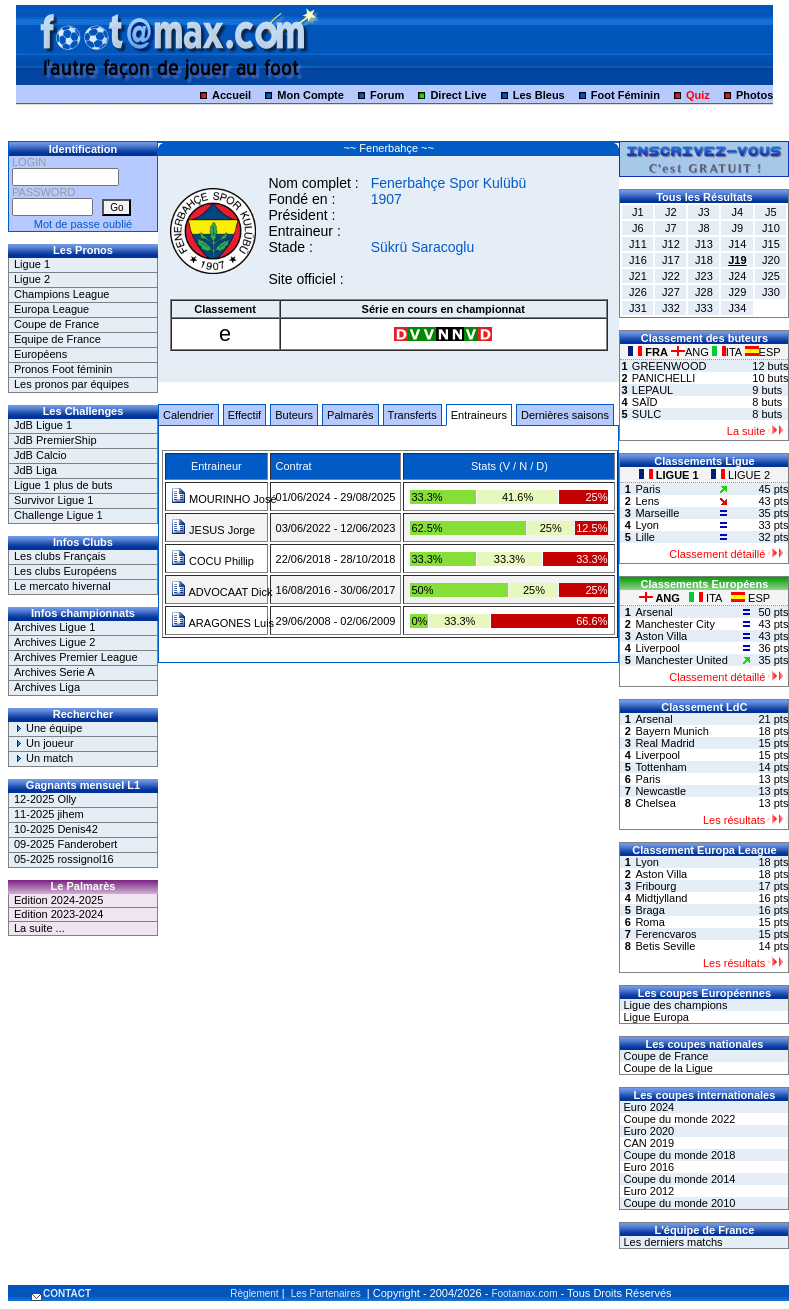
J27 (671, 292)
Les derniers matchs (671, 1242)
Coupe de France (56, 324)
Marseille (657, 513)
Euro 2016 (647, 1167)
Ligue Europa (654, 1017)
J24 (738, 276)
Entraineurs (479, 415)
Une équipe (48, 728)
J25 (771, 276)
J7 (671, 228)
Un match (43, 758)
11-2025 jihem (49, 814)
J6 (638, 228)
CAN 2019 (647, 1143)
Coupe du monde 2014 (677, 1179)
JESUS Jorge (213, 530)
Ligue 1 (32, 264)
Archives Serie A (54, 672)
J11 (638, 244)
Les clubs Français (60, 556)
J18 (704, 260)
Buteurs (294, 415)
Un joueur (44, 743)
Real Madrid (664, 743)
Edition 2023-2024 (58, 914)
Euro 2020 (647, 1131)
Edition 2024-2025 (58, 900)
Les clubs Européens (65, 571)
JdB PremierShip (55, 440)
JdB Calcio (40, 455)
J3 (704, 212)
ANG (691, 352)
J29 (738, 292)
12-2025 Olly (45, 799)
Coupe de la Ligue (666, 1068)
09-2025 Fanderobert (65, 844)
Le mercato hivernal (62, 586)
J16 (638, 260)
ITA (728, 352)
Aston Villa (661, 636)
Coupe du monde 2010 (677, 1203)
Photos (754, 95)
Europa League (51, 309)
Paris (647, 489)
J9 (738, 228)
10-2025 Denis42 (56, 829)
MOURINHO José (223, 499)
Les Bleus (539, 95)
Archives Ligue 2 (54, 642)
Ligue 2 (32, 279)
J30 (771, 292)
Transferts (412, 415)
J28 (704, 292)
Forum (387, 95)
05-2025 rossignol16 (64, 859)
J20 (771, 260)
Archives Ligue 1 (54, 627)
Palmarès (350, 415)
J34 (738, 308)
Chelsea (655, 803)
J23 (704, 276)
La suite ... (39, 928)
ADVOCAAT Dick (221, 592)
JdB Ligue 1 (43, 425)
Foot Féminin (625, 95)
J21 (638, 276)
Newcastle (660, 791)
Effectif (244, 415)
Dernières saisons (565, 415)
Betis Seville (665, 946)
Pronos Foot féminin (63, 369)
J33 (704, 308)
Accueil (231, 95)
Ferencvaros (665, 934)
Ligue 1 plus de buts (63, 485)
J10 (771, 228)
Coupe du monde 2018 (677, 1155)
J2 (671, 212)
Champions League (61, 294)
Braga (649, 910)
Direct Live (458, 95)
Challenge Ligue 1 (58, 515)
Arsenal (653, 612)
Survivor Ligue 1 (54, 500)
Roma (649, 922)
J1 (638, 212)
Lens (647, 501)
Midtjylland (661, 898)
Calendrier (188, 415)
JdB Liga (35, 470)
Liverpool (657, 648)
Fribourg (655, 886)
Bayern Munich (671, 731)
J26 (638, 292)
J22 (671, 276)
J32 (671, 308)
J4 (738, 212)
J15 (771, 244)
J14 (738, 244)
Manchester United (681, 660)
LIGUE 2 (740, 475)
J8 (704, 228)
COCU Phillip (212, 561)
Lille (645, 537)
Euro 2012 (647, 1191)
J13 (704, 244)
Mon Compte (310, 95)
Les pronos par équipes (71, 384)
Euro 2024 (647, 1107)
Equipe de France (57, 339)
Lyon (646, 525)
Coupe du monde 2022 (677, 1119)
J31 (638, 308)
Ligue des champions (673, 1005)
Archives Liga (47, 687)
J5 (771, 212)
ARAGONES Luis (222, 623)
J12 (671, 244)
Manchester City (674, 624)
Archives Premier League (76, 657)
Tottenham (660, 767)
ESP (763, 352)
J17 (671, 260)
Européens (40, 354)
